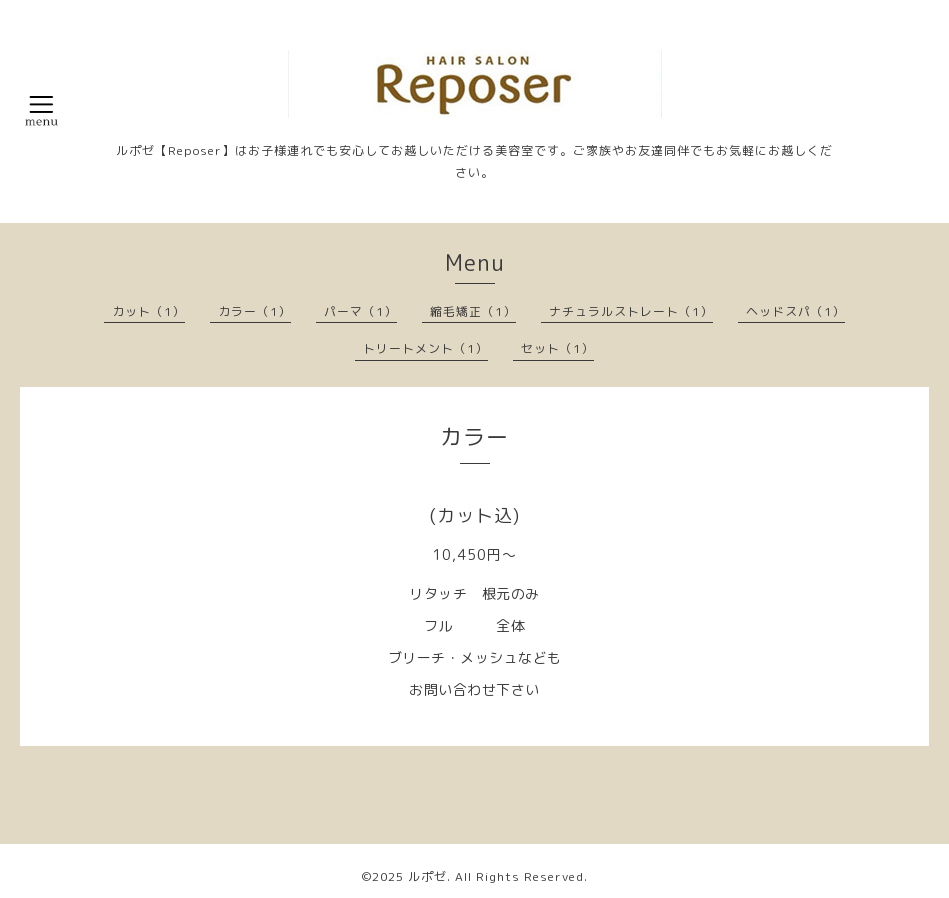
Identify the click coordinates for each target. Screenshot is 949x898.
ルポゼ (427, 876)
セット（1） (557, 348)
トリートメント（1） (425, 348)
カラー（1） (254, 311)
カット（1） (148, 311)
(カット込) (474, 515)
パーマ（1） (360, 311)
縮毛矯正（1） (473, 311)
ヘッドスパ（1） (795, 311)
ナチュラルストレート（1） (631, 311)
